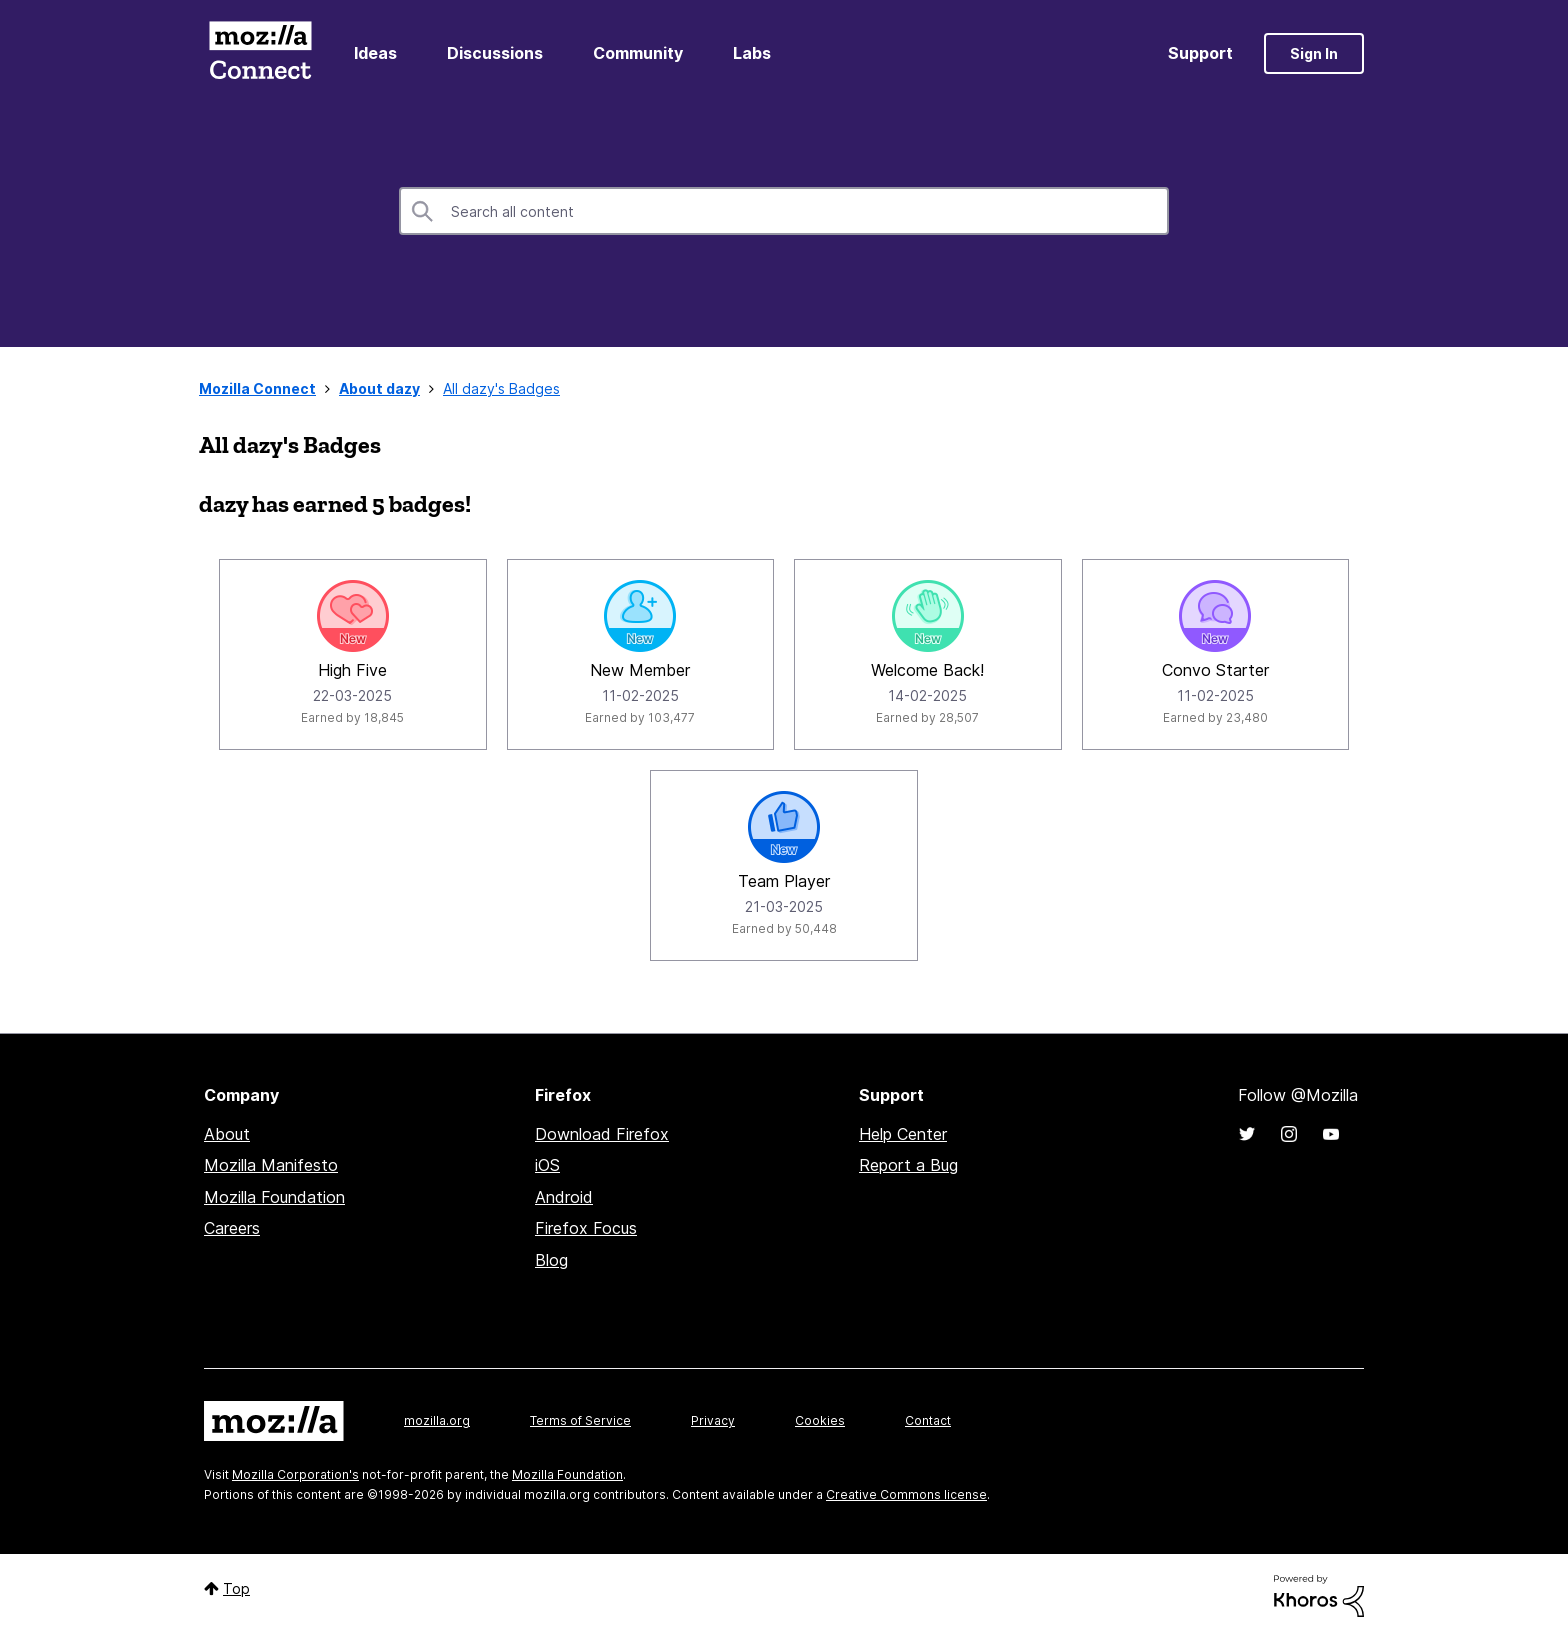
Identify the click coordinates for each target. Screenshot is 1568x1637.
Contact (928, 1420)
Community (638, 53)
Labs (752, 53)
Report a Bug (908, 1165)
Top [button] (236, 1588)
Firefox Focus (586, 1228)
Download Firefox (602, 1134)
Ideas (375, 53)
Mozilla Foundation (274, 1197)
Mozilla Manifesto (271, 1165)
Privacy (713, 1420)
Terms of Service (580, 1420)
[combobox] (784, 211)
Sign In (1314, 53)
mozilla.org (437, 1420)
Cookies (820, 1420)
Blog (551, 1260)
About (227, 1134)
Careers (232, 1228)
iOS (547, 1165)
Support (1200, 53)
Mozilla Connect (260, 53)
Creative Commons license (906, 1494)
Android (564, 1197)
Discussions (495, 53)
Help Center (903, 1134)
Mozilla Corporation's (295, 1474)
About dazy (379, 388)
